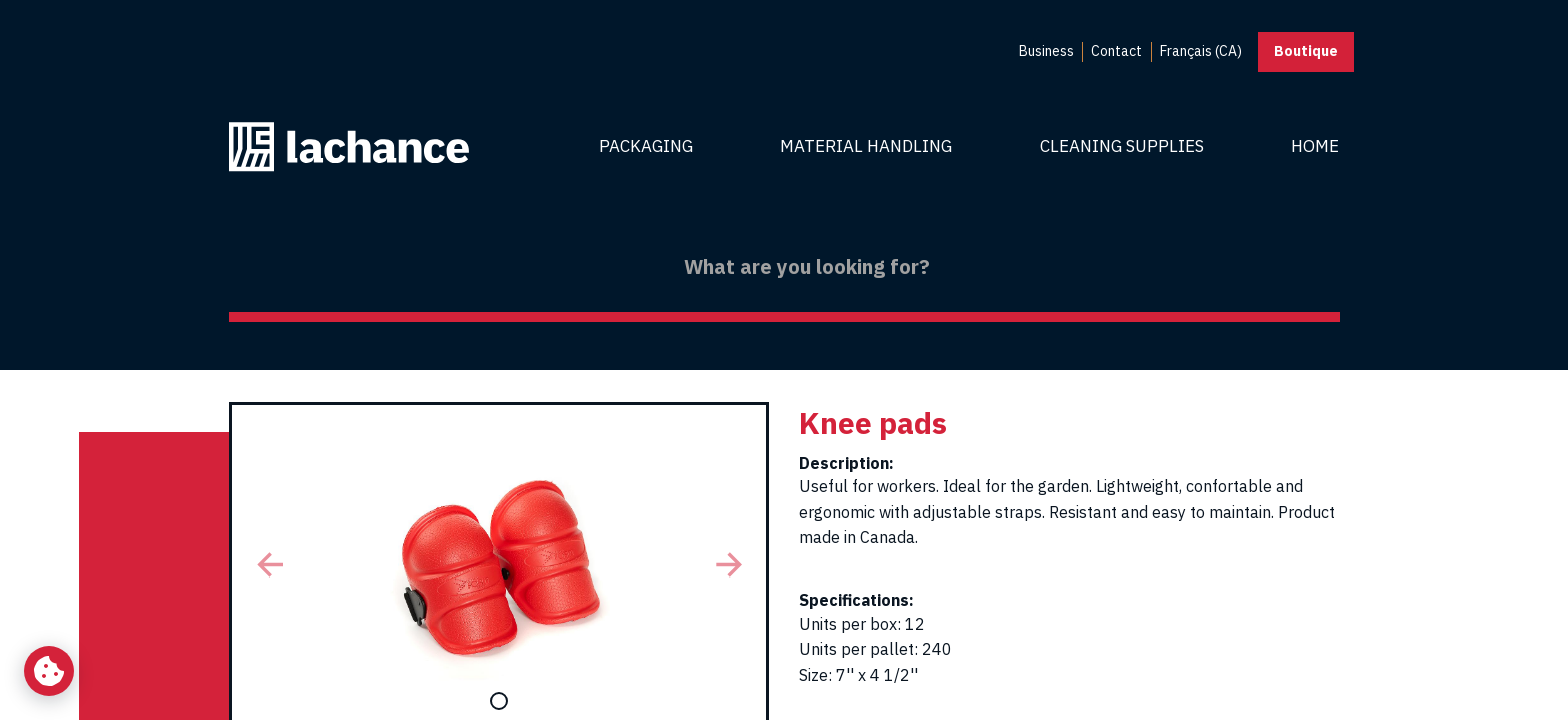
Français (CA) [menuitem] (1201, 51)
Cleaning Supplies (1122, 146)
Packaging (646, 146)
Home (1315, 146)
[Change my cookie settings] (49, 671)
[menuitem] (1046, 52)
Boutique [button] (1306, 51)
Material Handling (866, 146)
